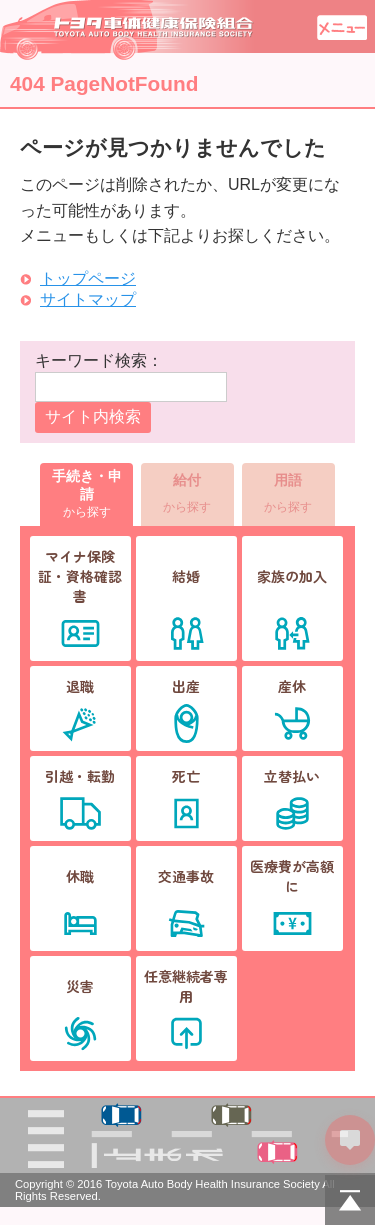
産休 (292, 686)
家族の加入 (292, 576)
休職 (80, 876)
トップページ (88, 278)
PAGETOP (350, 1200)
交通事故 (186, 876)
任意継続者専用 (186, 986)
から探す (86, 493)
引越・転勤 (80, 776)
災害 (80, 986)
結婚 (186, 576)
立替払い (292, 776)
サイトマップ (88, 299)
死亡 (186, 776)
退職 (80, 686)
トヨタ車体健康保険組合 (127, 30)
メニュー (342, 27)
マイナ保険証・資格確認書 (80, 576)
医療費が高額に (292, 876)
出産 (186, 686)
